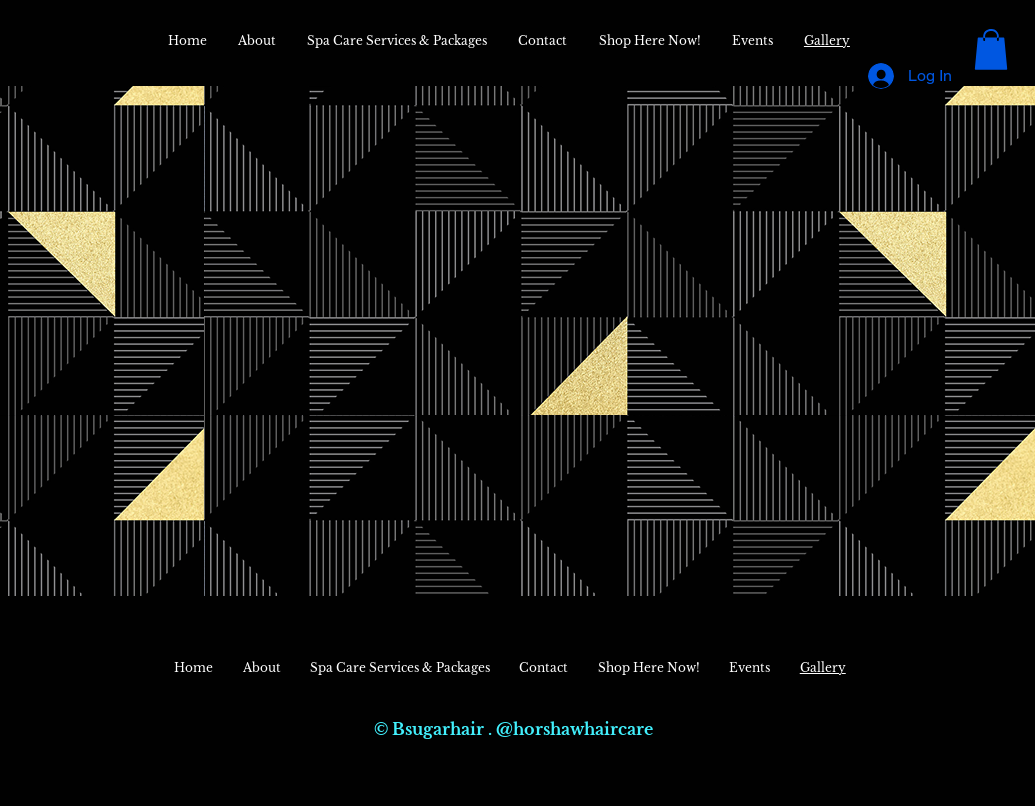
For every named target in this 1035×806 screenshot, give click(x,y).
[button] (991, 49)
